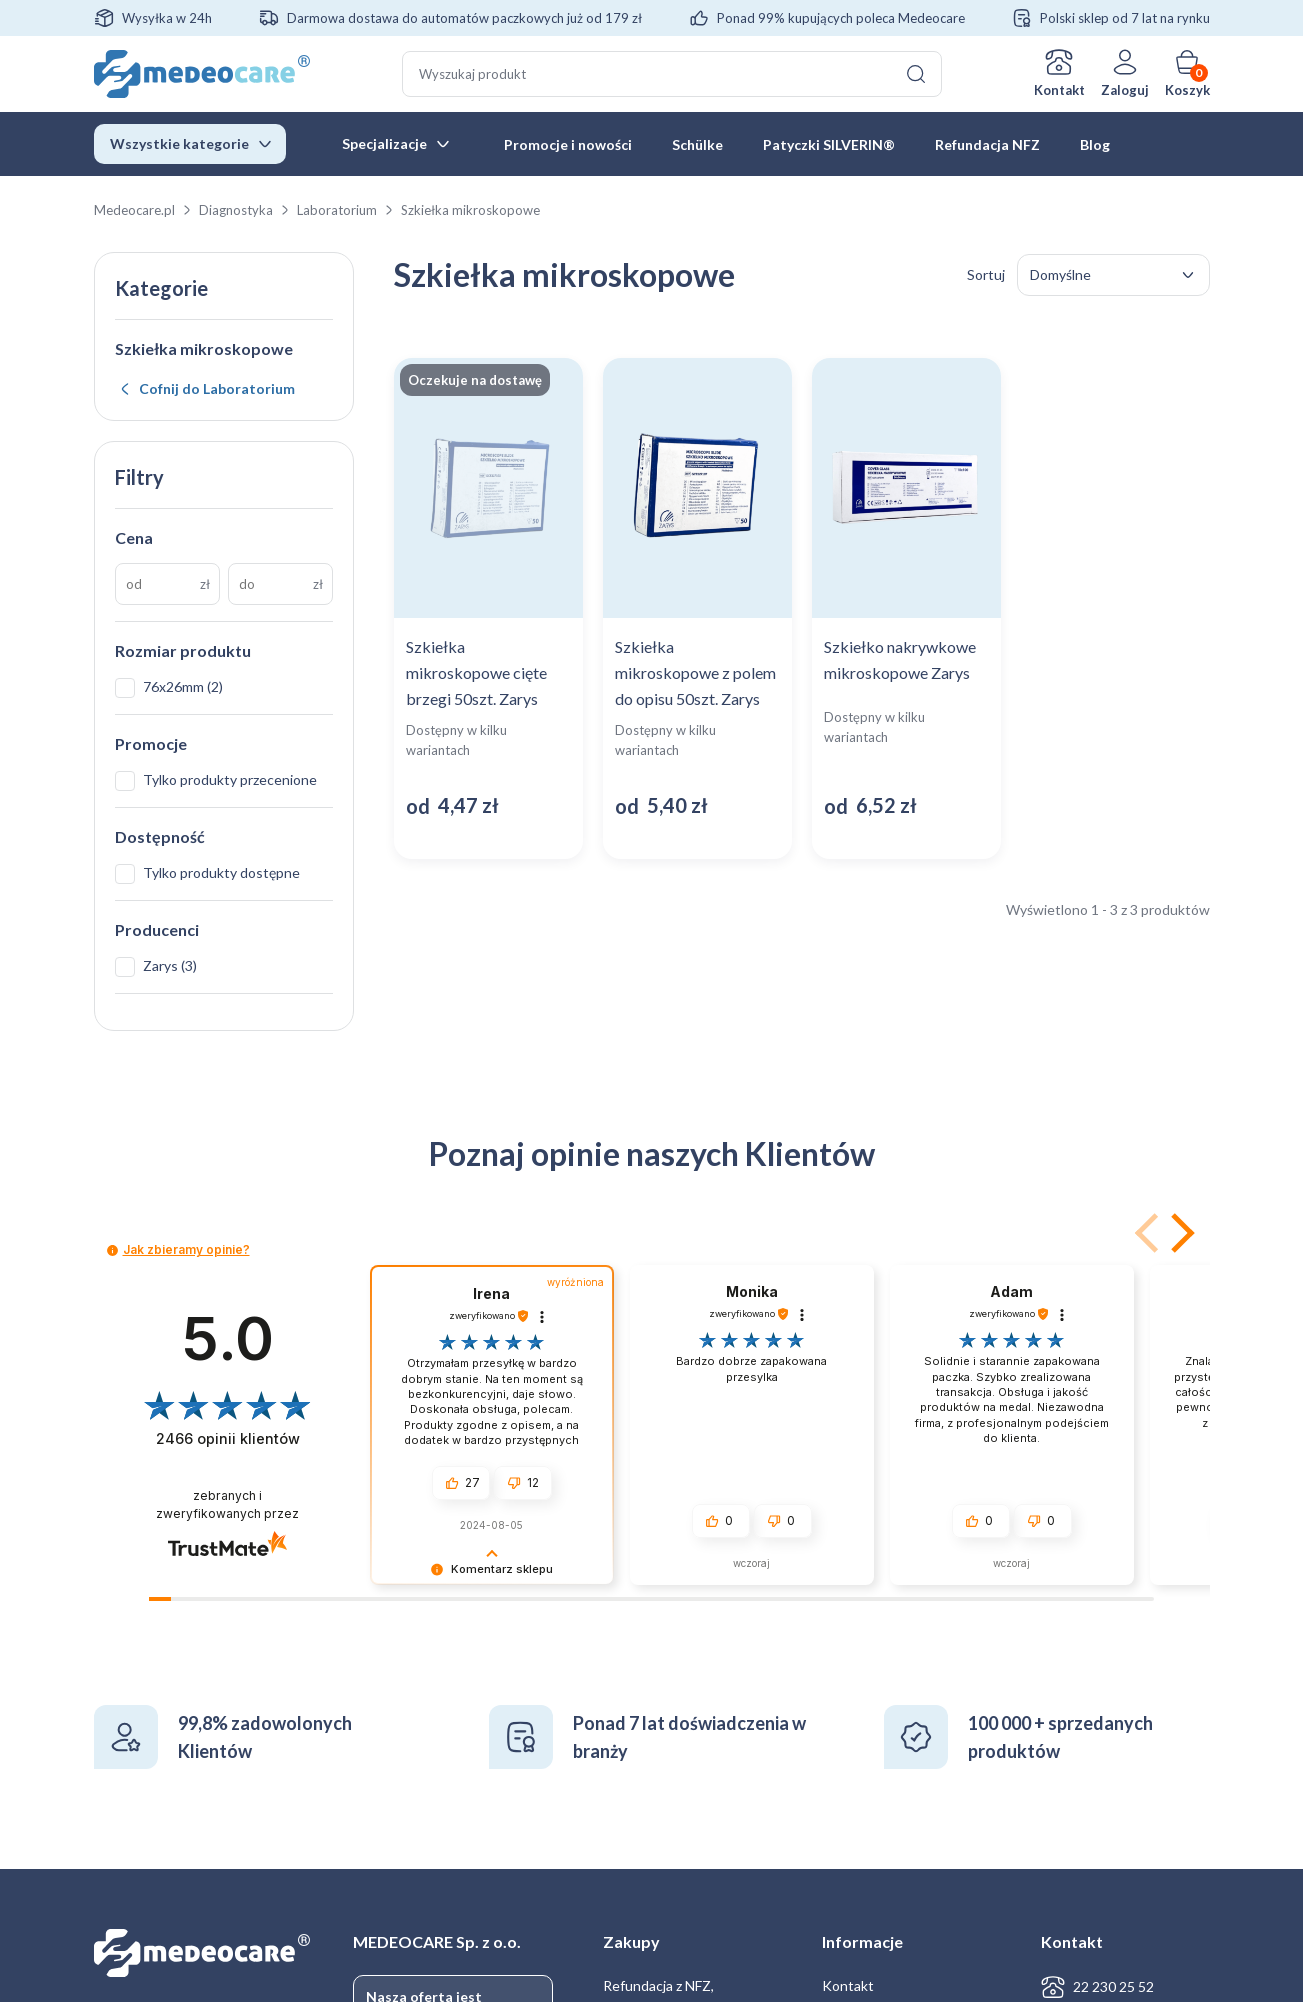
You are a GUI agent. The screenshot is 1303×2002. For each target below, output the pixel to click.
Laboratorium (337, 210)
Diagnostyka (236, 210)
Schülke (697, 144)
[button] (1179, 1233)
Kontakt (1059, 90)
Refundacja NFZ (987, 144)
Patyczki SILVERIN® (829, 144)
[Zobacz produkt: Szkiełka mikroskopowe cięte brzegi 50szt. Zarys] (488, 608)
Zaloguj (1125, 90)
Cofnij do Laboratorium (217, 388)
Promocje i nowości (568, 144)
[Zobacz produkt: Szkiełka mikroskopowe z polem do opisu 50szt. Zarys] (697, 608)
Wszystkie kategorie (179, 143)
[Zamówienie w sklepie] (1113, 275)
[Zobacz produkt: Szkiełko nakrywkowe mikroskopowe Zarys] (906, 608)
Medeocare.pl (134, 210)
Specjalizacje (384, 143)
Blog (1095, 144)
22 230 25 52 (1113, 1986)
